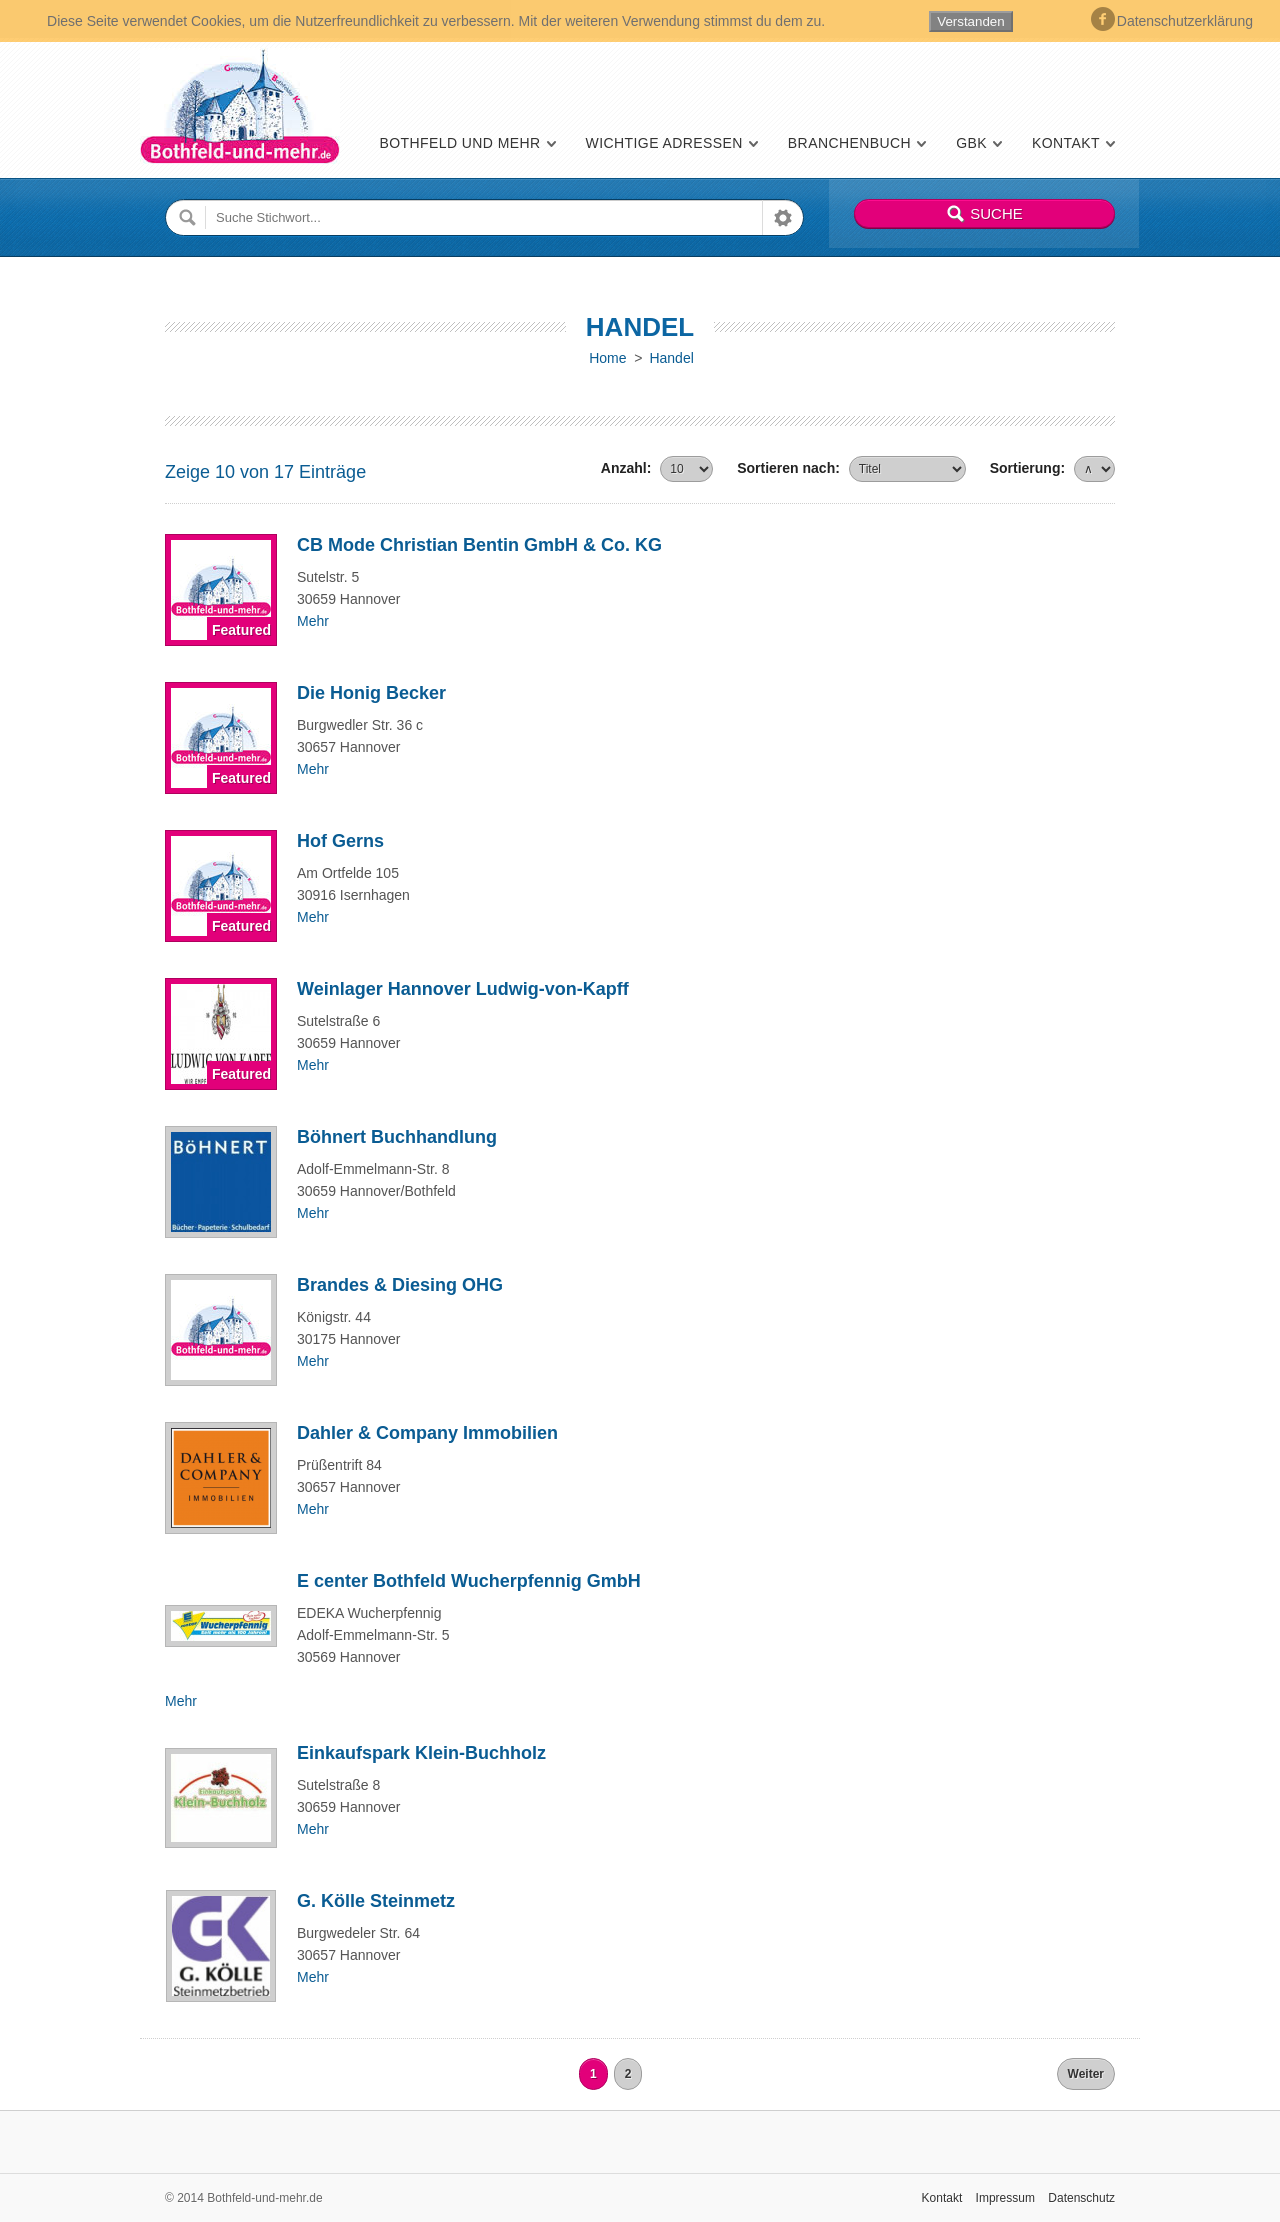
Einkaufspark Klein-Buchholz (421, 1753)
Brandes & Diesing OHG (400, 1285)
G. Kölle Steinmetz (376, 1901)
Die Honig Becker (371, 693)
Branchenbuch (849, 143)
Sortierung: (1027, 468)
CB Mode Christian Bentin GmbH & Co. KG (479, 545)
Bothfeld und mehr (459, 143)
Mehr (313, 621)
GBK (971, 143)
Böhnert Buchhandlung (397, 1137)
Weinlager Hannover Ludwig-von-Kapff (463, 989)
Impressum (1005, 2198)
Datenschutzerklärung (1185, 21)
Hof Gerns (340, 841)
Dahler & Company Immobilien (427, 1433)
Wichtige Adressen (664, 143)
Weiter (1086, 2074)
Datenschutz (1081, 2198)
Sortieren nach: (788, 468)
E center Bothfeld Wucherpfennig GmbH (469, 1581)
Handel (671, 358)
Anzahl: (626, 468)
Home (607, 358)
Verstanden (970, 21)
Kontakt (1066, 143)
